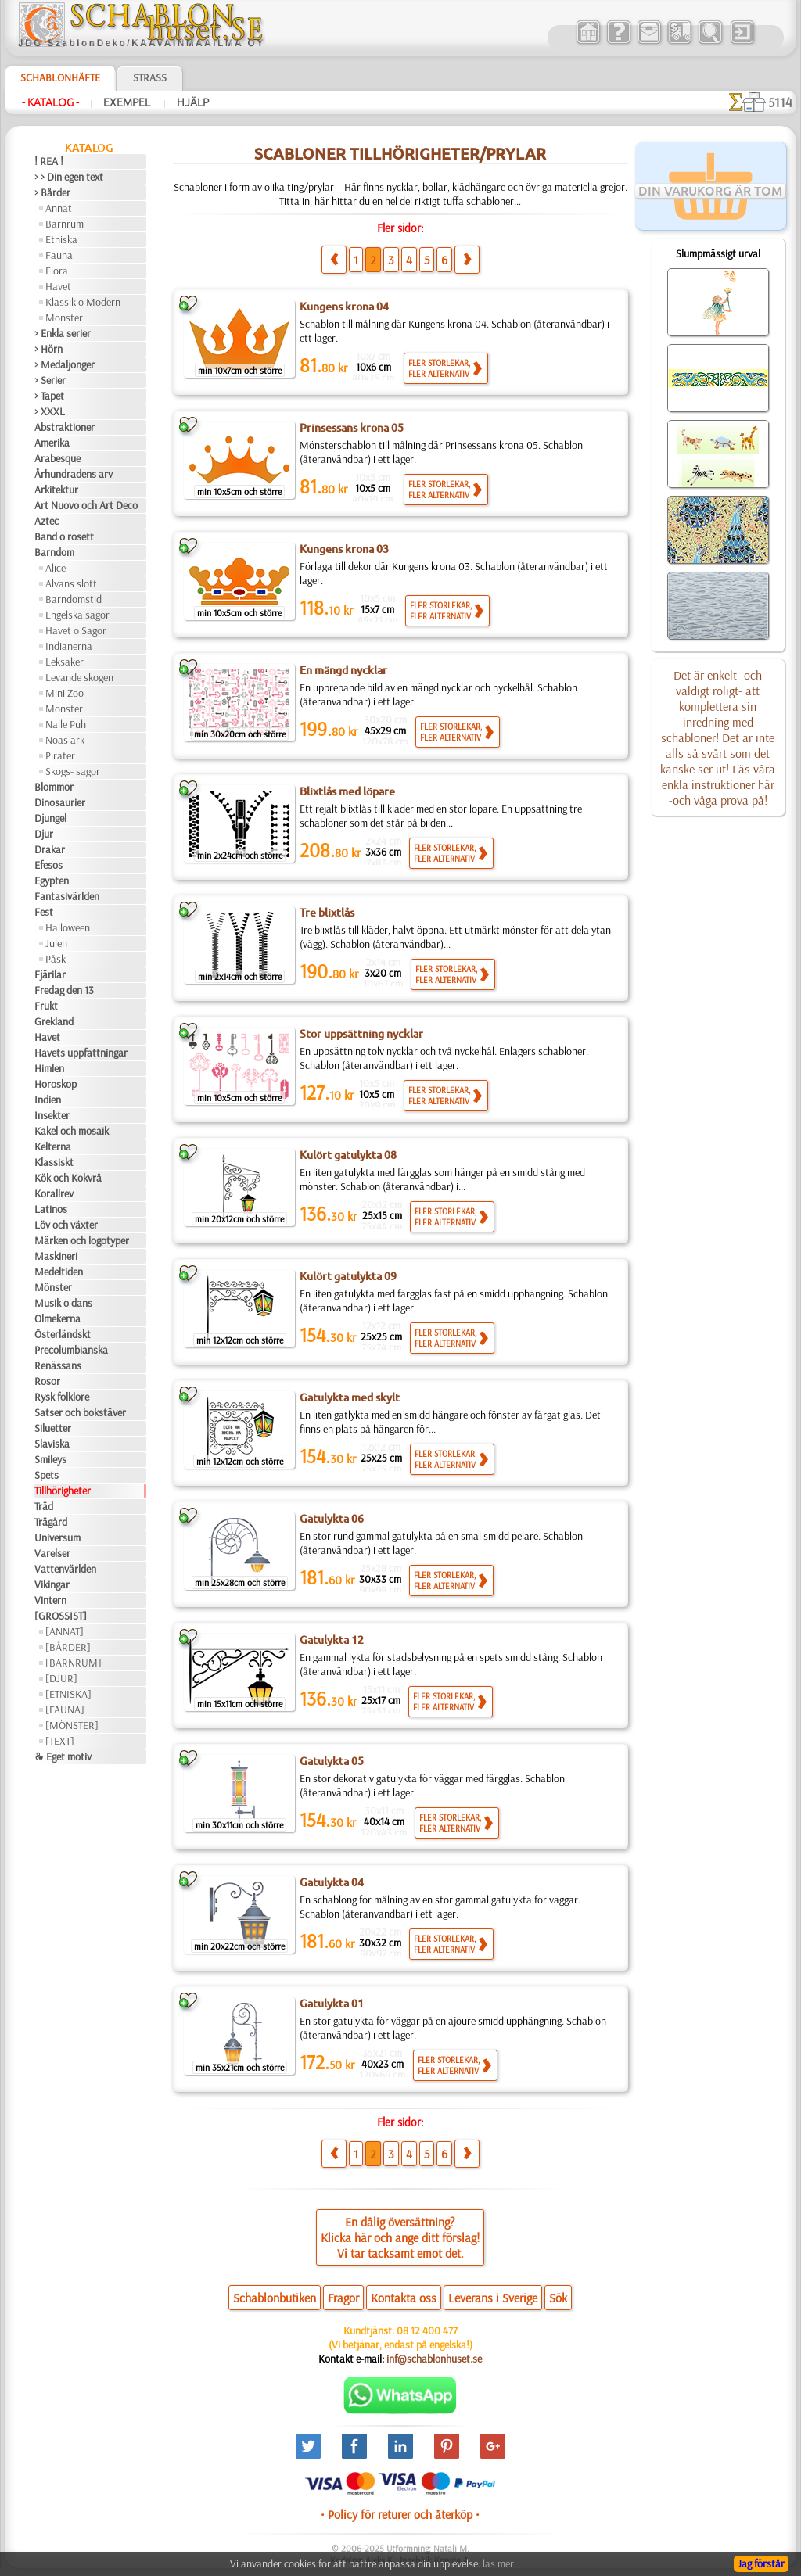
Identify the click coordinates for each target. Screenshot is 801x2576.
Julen (56, 943)
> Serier (50, 380)
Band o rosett (64, 536)
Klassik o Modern (82, 302)
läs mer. (499, 2563)
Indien (47, 1099)
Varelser (52, 1553)
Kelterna (52, 1146)
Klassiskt (54, 1162)
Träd (43, 1506)
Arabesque (57, 458)
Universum (57, 1537)
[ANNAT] (64, 1631)
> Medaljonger (64, 364)
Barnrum (64, 224)
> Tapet (49, 396)
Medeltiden (58, 1272)
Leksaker (64, 662)
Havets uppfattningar (81, 1053)
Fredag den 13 (64, 990)
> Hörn (48, 349)
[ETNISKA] (68, 1694)
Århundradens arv (73, 474)
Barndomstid (73, 599)
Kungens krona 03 (344, 549)
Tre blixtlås (327, 912)
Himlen (49, 1068)
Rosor (47, 1381)
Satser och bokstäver (80, 1412)
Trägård (50, 1522)
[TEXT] (59, 1741)
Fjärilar (50, 974)
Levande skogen (79, 677)
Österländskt (62, 1334)
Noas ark (64, 740)
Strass (150, 77)
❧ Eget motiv (63, 1756)
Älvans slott (71, 583)
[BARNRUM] (73, 1663)
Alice (55, 568)
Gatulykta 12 (332, 1640)
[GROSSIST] (60, 1616)
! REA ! (48, 161)
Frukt (46, 1006)
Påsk (55, 959)
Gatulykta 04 (332, 1882)
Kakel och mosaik (71, 1131)
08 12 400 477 (427, 2330)
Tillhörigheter (62, 1491)
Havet (58, 286)
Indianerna (68, 646)
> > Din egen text (68, 177)
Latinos (50, 1209)
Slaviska (52, 1444)
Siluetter (52, 1428)
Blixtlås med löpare (347, 791)
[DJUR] (61, 1678)
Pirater (60, 755)
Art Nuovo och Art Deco (86, 505)
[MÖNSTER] (72, 1725)
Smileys (50, 1459)
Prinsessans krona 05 (352, 428)
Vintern (50, 1600)
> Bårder (52, 192)
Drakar (49, 849)
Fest (43, 912)
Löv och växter (66, 1225)
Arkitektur (56, 490)
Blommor (54, 787)
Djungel (50, 818)
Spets (46, 1475)
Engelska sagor (77, 615)
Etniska (61, 239)
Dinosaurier (59, 802)
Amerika (52, 443)
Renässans (57, 1365)
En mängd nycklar (343, 670)
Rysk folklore (61, 1397)
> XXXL (49, 411)
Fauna (59, 255)
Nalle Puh (65, 724)
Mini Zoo (64, 693)
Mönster (64, 317)
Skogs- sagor (72, 771)
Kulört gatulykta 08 (348, 1155)
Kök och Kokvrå (68, 1178)
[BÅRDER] (68, 1647)
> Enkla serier (62, 333)
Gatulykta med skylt (350, 1397)
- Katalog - (50, 102)
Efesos (48, 865)
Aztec (46, 521)
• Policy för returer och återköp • (400, 2514)
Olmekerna (57, 1318)
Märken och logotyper (81, 1240)
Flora (56, 271)
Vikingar (52, 1584)
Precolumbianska (71, 1350)
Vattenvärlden (65, 1569)
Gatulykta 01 (332, 2003)
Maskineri (55, 1256)
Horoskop (55, 1084)
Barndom (54, 552)
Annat (58, 208)
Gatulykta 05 (332, 1761)
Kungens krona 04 (344, 306)
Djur (43, 834)
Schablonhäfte (60, 77)
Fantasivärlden (66, 896)
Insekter (52, 1115)
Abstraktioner (64, 427)
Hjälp (193, 102)
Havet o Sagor (75, 630)
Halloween (67, 927)
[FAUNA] (64, 1709)
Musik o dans (63, 1303)
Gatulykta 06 (332, 1518)
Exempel (128, 102)
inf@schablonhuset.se (434, 2359)
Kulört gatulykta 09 (348, 1276)
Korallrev (54, 1193)
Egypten (51, 881)
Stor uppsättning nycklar (361, 1034)
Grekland (54, 1021)
